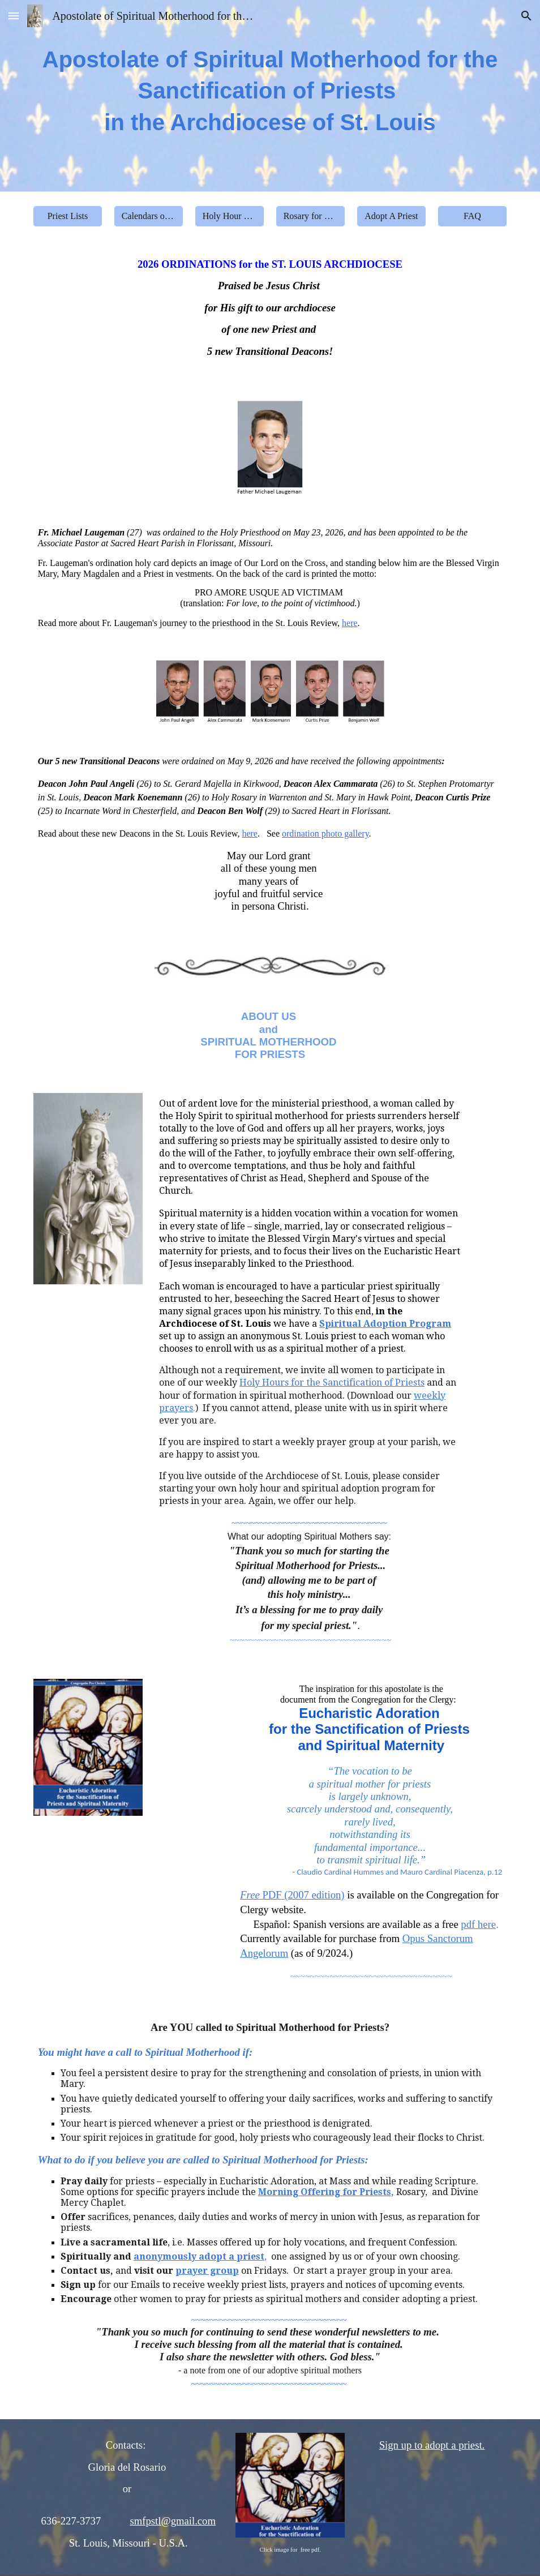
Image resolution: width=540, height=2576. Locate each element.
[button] (13, 15)
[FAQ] (473, 216)
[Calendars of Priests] (149, 216)
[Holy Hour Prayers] (230, 216)
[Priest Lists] (68, 216)
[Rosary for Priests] (311, 216)
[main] (270, 96)
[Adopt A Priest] (392, 216)
